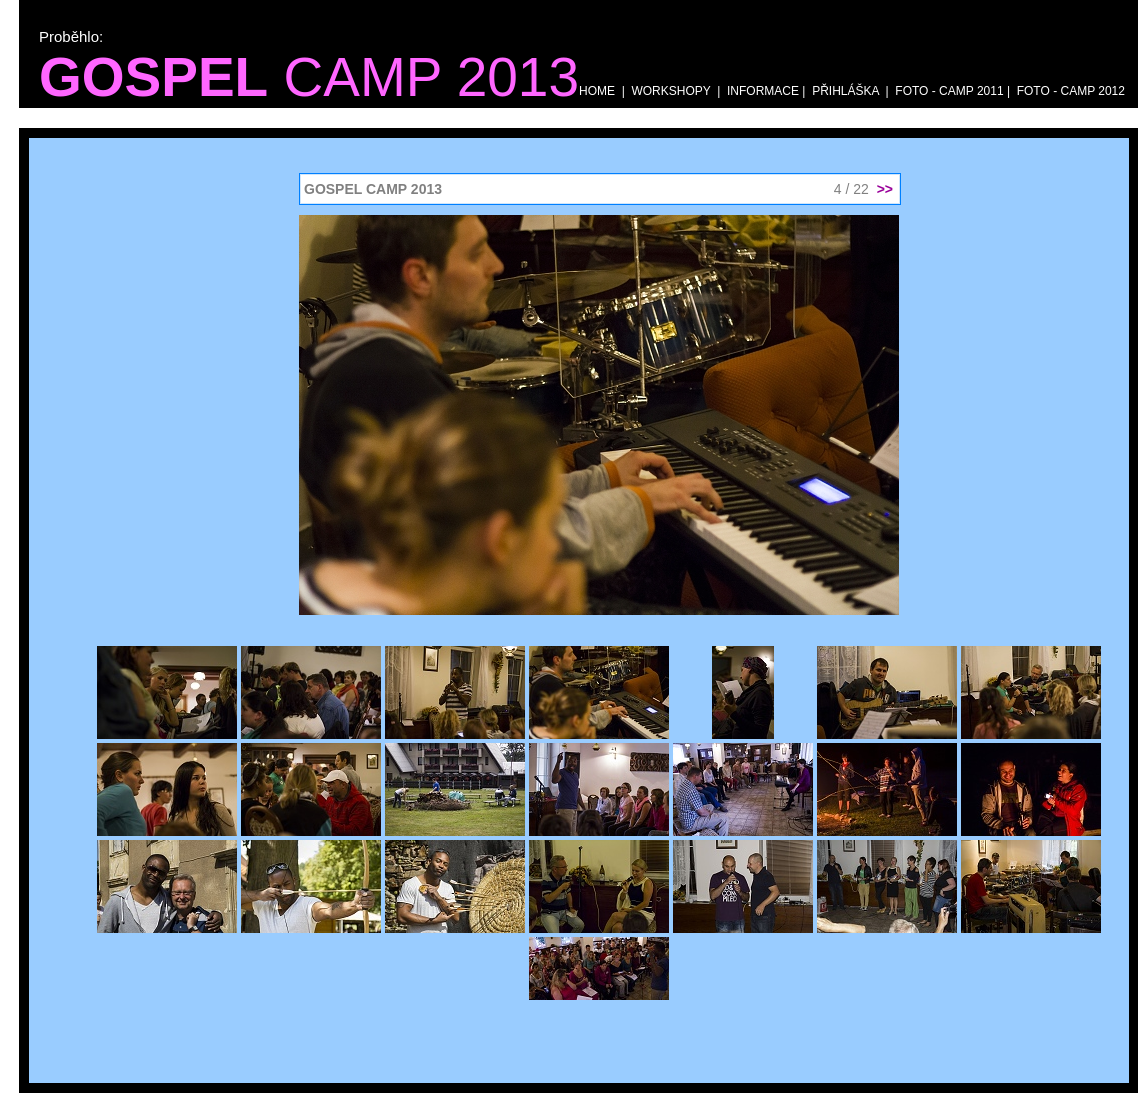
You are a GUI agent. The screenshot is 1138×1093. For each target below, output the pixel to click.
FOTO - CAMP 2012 (1069, 91)
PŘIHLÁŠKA (845, 91)
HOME (597, 91)
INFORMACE (763, 91)
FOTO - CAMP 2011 (949, 91)
